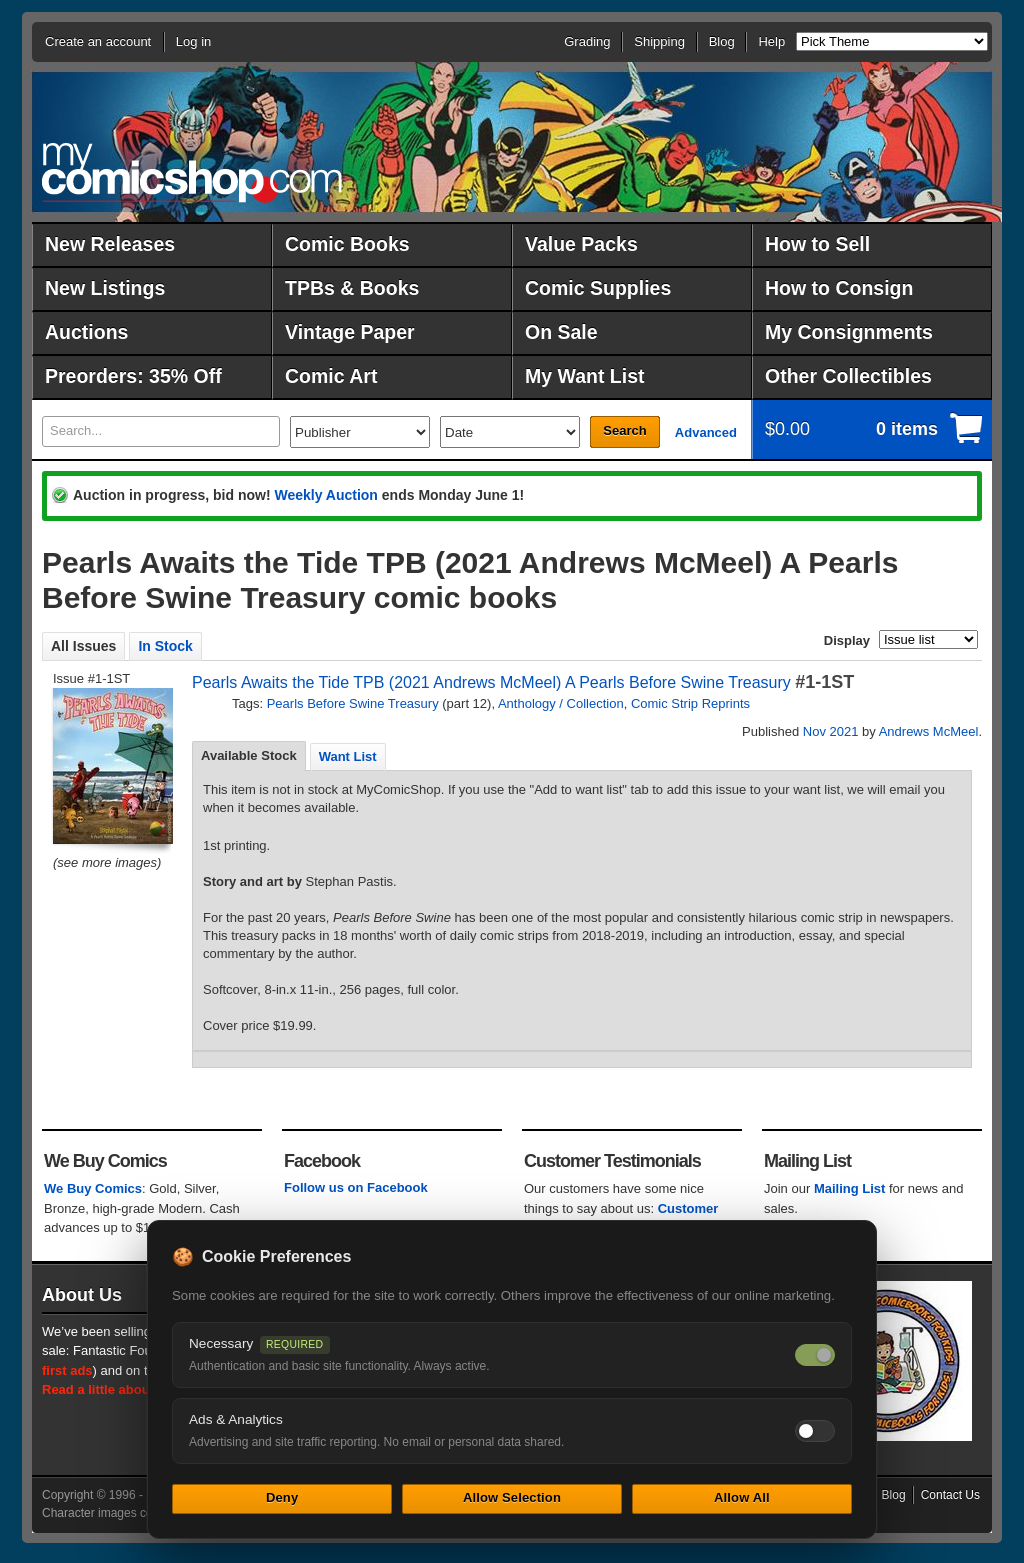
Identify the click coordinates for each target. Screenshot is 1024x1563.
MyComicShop (192, 172)
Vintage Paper (350, 332)
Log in (193, 41)
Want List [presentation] (348, 756)
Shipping (659, 41)
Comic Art (331, 376)
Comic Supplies (598, 288)
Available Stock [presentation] (249, 755)
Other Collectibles (848, 376)
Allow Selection (512, 1497)
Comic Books (347, 244)
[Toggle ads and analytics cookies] (815, 1431)
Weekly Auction (325, 495)
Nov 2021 (831, 731)
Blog (722, 41)
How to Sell (817, 244)
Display (847, 640)
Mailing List (850, 1188)
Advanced (706, 432)
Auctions (86, 332)
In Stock (165, 646)
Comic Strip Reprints (690, 703)
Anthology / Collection (561, 703)
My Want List (585, 376)
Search (624, 430)
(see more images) (107, 862)
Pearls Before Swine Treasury (353, 703)
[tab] (249, 756)
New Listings (105, 288)
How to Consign (839, 288)
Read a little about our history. (135, 1389)
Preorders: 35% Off (133, 376)
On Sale (561, 332)
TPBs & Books (352, 288)
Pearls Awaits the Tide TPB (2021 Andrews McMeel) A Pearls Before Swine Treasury (491, 682)
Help (771, 41)
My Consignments (849, 332)
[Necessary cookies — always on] (815, 1355)
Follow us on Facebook (356, 1187)
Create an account (98, 41)
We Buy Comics (93, 1188)
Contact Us (950, 1495)
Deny (282, 1497)
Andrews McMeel (929, 731)
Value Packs (581, 244)
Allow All (742, 1497)
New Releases (110, 244)
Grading (587, 41)
